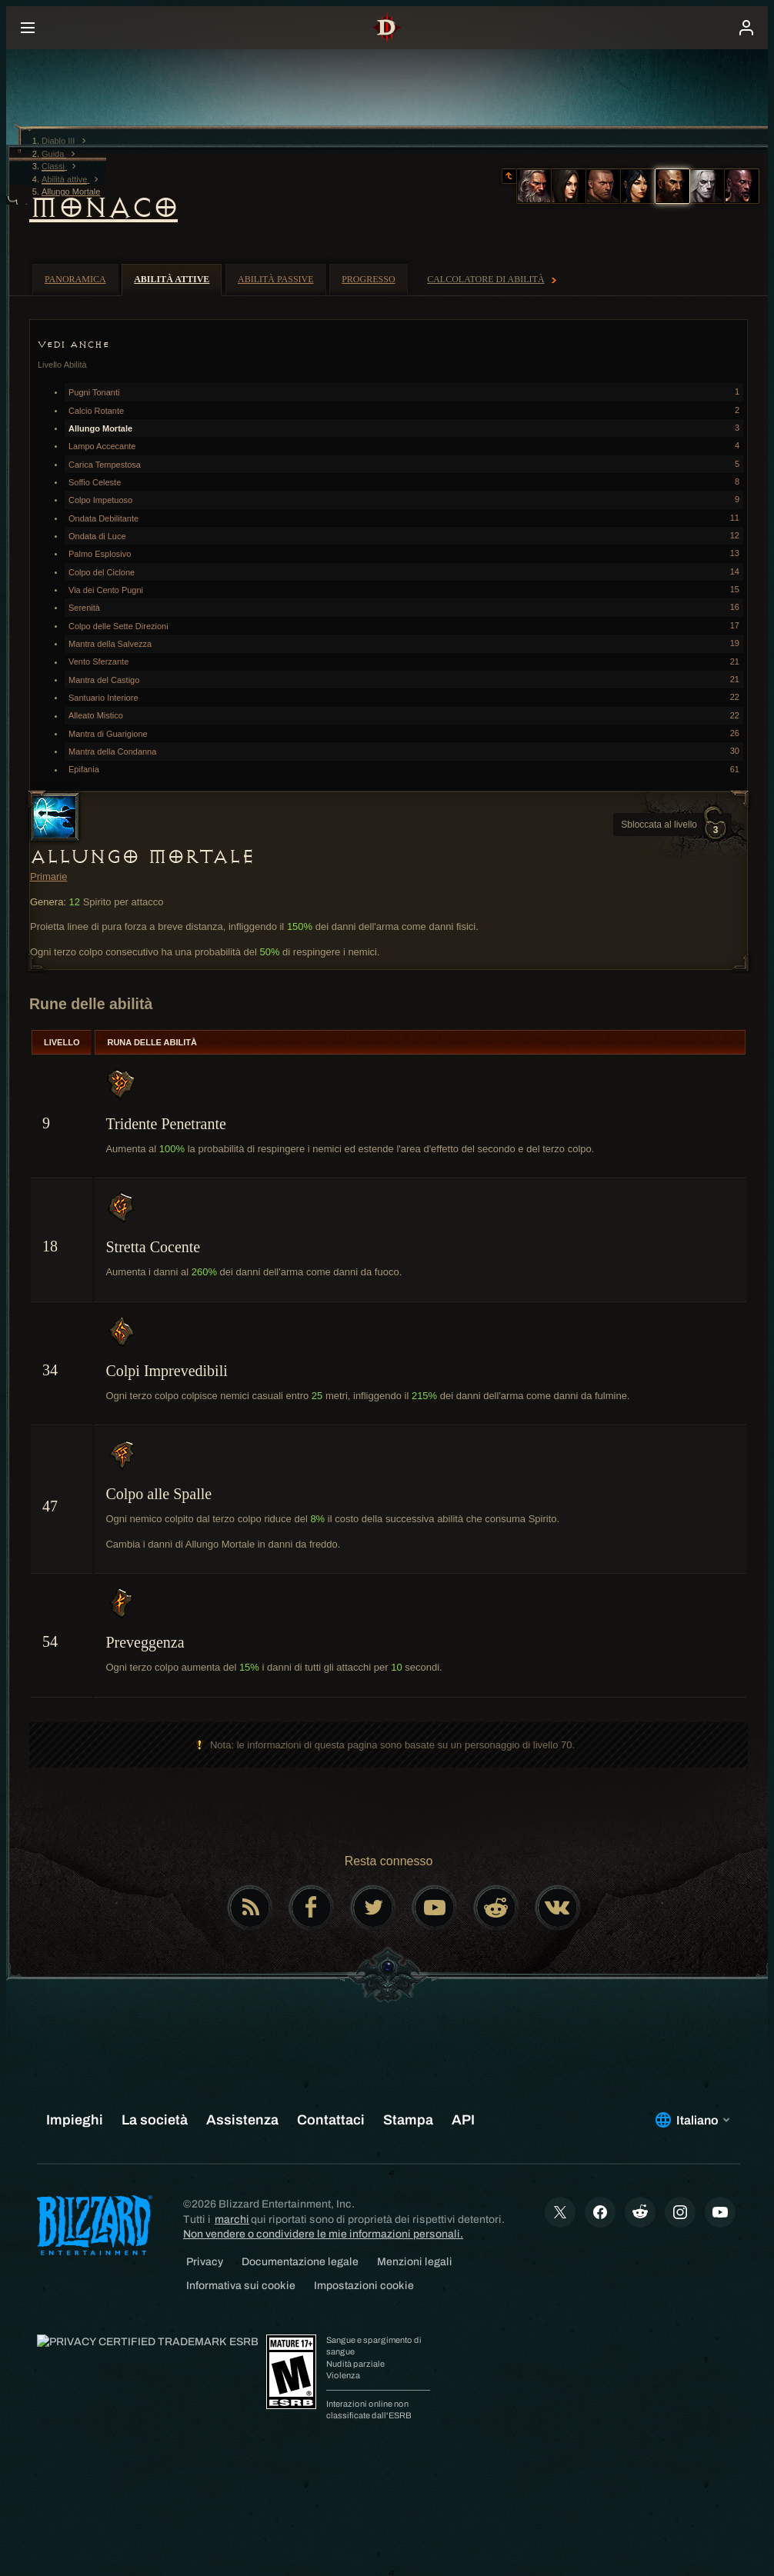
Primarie (48, 876)
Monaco (103, 207)
